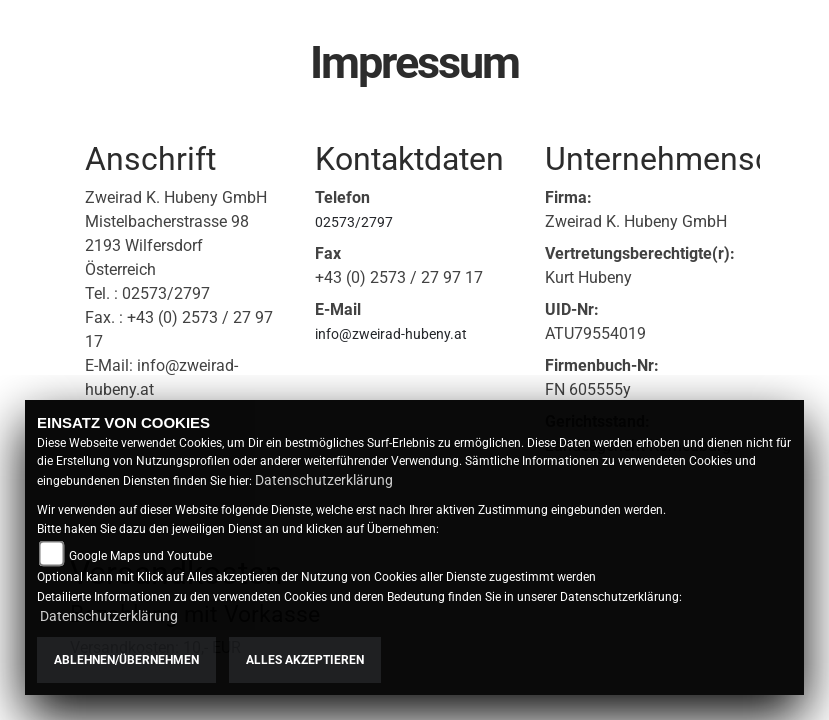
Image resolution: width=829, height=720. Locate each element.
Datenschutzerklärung (324, 480)
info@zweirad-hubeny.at (391, 334)
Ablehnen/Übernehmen (126, 660)
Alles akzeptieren (305, 660)
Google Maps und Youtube (140, 556)
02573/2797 (354, 222)
